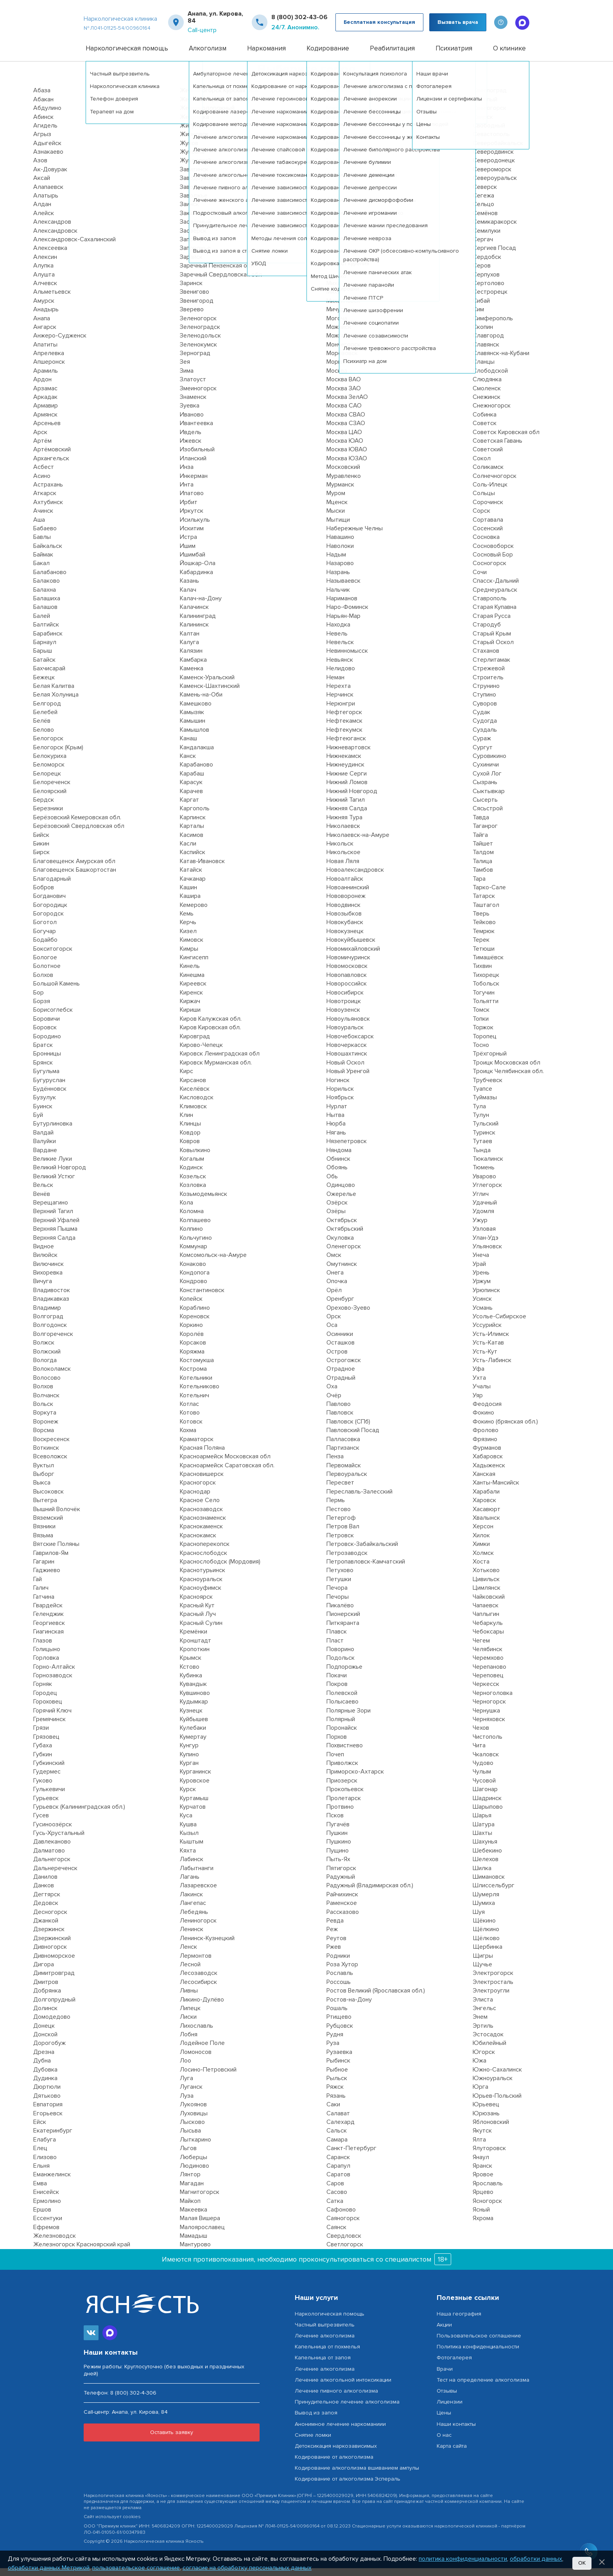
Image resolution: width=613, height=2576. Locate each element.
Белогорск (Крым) (58, 755)
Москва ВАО (343, 387)
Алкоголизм (207, 56)
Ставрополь (490, 606)
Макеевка (193, 2217)
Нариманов (341, 606)
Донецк (44, 2033)
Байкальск (47, 553)
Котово (190, 1420)
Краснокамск (198, 1543)
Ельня (41, 2173)
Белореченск (51, 790)
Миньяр (336, 265)
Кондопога (195, 1280)
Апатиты (45, 352)
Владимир (47, 1315)
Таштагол (486, 912)
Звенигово (194, 299)
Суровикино (489, 764)
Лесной (190, 1972)
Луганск (191, 2094)
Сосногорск (489, 571)
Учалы (482, 1394)
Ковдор (190, 1140)
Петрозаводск (346, 1560)
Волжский (47, 1359)
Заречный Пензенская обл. (217, 273)
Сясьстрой (488, 816)
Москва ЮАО (344, 448)
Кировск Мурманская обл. (216, 1070)
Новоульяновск (348, 1026)
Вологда (45, 1368)
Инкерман (194, 483)
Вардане (45, 1157)
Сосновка (486, 545)
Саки (333, 2112)
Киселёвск (195, 1096)
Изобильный (197, 457)
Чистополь (487, 1744)
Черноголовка (493, 1701)
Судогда (485, 728)
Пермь (335, 1508)
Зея (185, 369)
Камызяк (192, 720)
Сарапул (338, 2173)
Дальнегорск (51, 1867)
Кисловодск (196, 1105)
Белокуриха (49, 764)
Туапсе (482, 1096)
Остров (337, 1359)
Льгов (188, 2156)
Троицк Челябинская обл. (508, 1079)
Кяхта (188, 1858)
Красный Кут (197, 1613)
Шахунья (485, 1849)
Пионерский (343, 1622)
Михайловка (343, 299)
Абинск (43, 124)
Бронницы (47, 1061)
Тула (479, 1114)
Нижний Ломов (346, 790)
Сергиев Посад (494, 256)
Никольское (343, 860)
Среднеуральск (495, 597)
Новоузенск (343, 1017)
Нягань (336, 1140)
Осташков (340, 1350)
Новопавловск (346, 983)
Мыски (335, 518)
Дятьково (47, 2103)
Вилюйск (45, 1263)
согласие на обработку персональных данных (247, 2568)
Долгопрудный (54, 2007)
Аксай (41, 186)
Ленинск (191, 1937)
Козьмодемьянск (203, 1201)
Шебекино (487, 1858)
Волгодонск (50, 1333)
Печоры (337, 1604)
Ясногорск (487, 2208)
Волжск (43, 1350)
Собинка (484, 422)
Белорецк (47, 781)
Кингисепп (194, 965)
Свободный (489, 133)
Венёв (41, 1201)
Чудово (483, 1771)
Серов (482, 273)
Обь (332, 1184)
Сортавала (488, 527)
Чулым (482, 1779)
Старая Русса (492, 624)
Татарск (484, 904)
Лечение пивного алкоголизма (336, 2398)
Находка (338, 632)
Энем (480, 2024)
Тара (479, 886)
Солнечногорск (494, 483)
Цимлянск (486, 1595)
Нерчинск (339, 702)
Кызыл (189, 1841)
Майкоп (190, 2208)
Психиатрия (454, 56)
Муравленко (343, 483)
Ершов (42, 2217)
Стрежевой (489, 676)
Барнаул (44, 650)
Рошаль (337, 2016)
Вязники (44, 1534)
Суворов (485, 711)
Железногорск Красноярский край (81, 2252)
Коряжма (192, 1359)
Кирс (186, 1079)
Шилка (482, 1875)
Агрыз (42, 142)
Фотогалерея (454, 2365)
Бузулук (44, 1105)
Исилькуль (195, 527)
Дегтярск (46, 1902)
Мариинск (339, 98)
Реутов (336, 1946)
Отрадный (340, 1385)
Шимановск (489, 1884)
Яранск (482, 2173)
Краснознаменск (203, 1525)
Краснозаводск (201, 1516)
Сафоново (341, 2217)
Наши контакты (456, 2431)
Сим (478, 317)
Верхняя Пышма (55, 1236)
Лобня (188, 2042)
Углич (481, 1201)
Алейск (43, 221)
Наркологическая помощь (127, 56)
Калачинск (194, 615)
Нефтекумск (344, 737)
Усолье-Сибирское (499, 1324)
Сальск (336, 2138)
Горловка (46, 1665)
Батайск (44, 667)
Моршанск (340, 369)
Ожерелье (341, 1201)
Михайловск (343, 308)
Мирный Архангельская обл (365, 273)
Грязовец (46, 1744)
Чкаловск (486, 1762)
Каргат (189, 807)
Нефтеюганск (346, 746)
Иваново (192, 422)
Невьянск (339, 667)
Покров (337, 1692)
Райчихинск (342, 1902)
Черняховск (489, 1727)
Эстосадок (488, 2042)
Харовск (484, 1508)
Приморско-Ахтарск (355, 1779)
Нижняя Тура (344, 825)
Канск (188, 764)
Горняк (42, 1692)
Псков (335, 1823)
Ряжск (335, 2094)
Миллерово (342, 238)
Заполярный (197, 247)
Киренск (191, 1000)
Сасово (336, 2200)
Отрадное (340, 1376)
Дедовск (45, 1911)
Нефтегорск (344, 720)
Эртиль (483, 2033)
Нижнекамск (343, 764)
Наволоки (340, 553)
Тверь (481, 921)
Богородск (48, 921)
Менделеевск (345, 203)
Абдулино (47, 116)
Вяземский (48, 1525)
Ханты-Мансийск (496, 1490)
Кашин (188, 895)
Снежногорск (492, 413)
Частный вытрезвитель (325, 2332)
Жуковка (192, 159)
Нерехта (338, 694)
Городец (45, 1701)
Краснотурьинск (202, 1578)
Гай (37, 1587)
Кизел (188, 939)
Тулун (481, 1123)
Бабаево (45, 536)
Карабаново (196, 772)
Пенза (335, 1464)
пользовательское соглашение (136, 2568)
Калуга (189, 650)
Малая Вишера (200, 2226)
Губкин (42, 1762)
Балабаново (49, 580)
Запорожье (195, 256)
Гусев (41, 1823)
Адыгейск (47, 150)
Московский (343, 475)
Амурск (43, 308)
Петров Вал (342, 1534)
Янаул (481, 2165)
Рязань (336, 2103)
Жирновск (194, 142)
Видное (43, 1254)
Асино (41, 483)
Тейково (484, 930)
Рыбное (337, 2077)
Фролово (485, 1438)
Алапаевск (48, 194)
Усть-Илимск (491, 1342)
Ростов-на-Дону (349, 2007)
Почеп (335, 1762)
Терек (481, 947)
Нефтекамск (344, 728)
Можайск (338, 335)
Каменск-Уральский (207, 685)
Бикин (41, 851)
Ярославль (488, 2191)
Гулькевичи (49, 1797)
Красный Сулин (201, 1630)
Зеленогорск (198, 326)
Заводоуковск (200, 186)
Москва (336, 378)
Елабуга (44, 2147)
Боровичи (46, 1026)
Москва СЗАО (345, 431)
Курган (189, 1771)
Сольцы (484, 501)
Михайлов (340, 291)
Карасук (191, 790)
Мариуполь (341, 107)
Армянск (45, 422)
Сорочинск (488, 509)
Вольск (43, 1412)
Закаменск (195, 221)
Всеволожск (50, 1464)
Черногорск (489, 1709)
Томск (481, 1017)
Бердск (43, 807)
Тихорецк (486, 983)
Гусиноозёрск (52, 1832)
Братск (43, 1053)
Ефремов (46, 2235)
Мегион (336, 133)
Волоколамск (52, 1376)
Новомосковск (346, 974)
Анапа (41, 326)
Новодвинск (343, 912)
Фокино (483, 1420)
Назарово (340, 571)
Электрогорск (493, 1981)
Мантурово (195, 2252)
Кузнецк (191, 1718)
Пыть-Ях (338, 1867)
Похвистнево (344, 1753)
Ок (582, 2563)
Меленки (338, 177)
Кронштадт (195, 1648)
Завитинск (194, 177)
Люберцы (193, 2165)
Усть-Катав (488, 1350)
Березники (48, 816)
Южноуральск (493, 2086)
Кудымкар (194, 1709)
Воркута (44, 1420)
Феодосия (487, 1412)
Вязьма (43, 1543)
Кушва (188, 1832)
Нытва (335, 1123)
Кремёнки (193, 1639)
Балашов (45, 615)
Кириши (190, 1017)
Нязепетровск (346, 1149)
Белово (43, 737)
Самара (337, 2147)
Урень (481, 1280)
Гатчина (43, 1604)
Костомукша (197, 1368)
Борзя (41, 1009)
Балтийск (46, 632)
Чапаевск (485, 1613)
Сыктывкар (489, 798)
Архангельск (51, 466)
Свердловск (343, 2243)
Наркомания (266, 56)
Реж (332, 1937)
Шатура (484, 1832)
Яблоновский (491, 2130)
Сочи (480, 580)
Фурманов (487, 1455)
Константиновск (202, 1298)
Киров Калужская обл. (211, 1026)
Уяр (478, 1403)
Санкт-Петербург (351, 2156)
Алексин (45, 265)
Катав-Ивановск (202, 868)
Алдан (42, 212)
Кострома (193, 1376)
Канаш (188, 746)
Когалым (192, 1166)
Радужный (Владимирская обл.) (369, 1893)
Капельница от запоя (323, 2365)
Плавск (336, 1639)
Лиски (188, 2024)
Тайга (480, 842)
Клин (186, 1123)
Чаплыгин (486, 1622)
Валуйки (44, 1149)
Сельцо (483, 212)
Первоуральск (346, 1482)
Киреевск (193, 991)
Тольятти (485, 1009)
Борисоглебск (53, 1017)
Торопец (484, 1044)
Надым (336, 562)
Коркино (191, 1333)
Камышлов (194, 737)
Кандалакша (197, 755)
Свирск (483, 124)
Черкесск (486, 1692)
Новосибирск (345, 1000)
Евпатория (48, 2112)
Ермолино (47, 2208)
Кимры (189, 956)
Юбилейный (489, 2051)
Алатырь (45, 203)
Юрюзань (486, 2121)
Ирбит (188, 509)
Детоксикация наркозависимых (336, 2453)
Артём (42, 448)
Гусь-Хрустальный (58, 1841)
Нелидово (340, 676)
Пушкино (338, 1849)
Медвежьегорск (349, 142)
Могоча (336, 326)
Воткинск (46, 1455)
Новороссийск (346, 991)
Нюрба (336, 1131)
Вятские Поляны (56, 1552)
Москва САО (344, 413)
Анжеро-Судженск (59, 343)
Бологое (45, 965)
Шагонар (485, 1797)
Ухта (479, 1385)
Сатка (334, 2208)
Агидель (45, 133)
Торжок (483, 1035)
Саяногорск (343, 2226)
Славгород (488, 343)
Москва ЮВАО (346, 457)
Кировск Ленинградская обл (220, 1061)
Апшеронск (49, 369)
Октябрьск (341, 1227)
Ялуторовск (489, 2156)
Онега (335, 1280)
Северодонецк (494, 168)
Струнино (486, 694)
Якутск (482, 2138)
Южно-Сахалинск (497, 2077)
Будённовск (49, 1096)
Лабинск (191, 1867)
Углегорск (487, 1193)
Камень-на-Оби (201, 702)
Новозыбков (344, 921)
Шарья (482, 1823)
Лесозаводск (198, 1981)
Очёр (333, 1403)
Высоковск (48, 1499)
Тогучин (484, 1000)
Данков (43, 1893)
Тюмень (484, 1175)
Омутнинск (341, 1271)
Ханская (484, 1482)
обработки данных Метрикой (49, 2568)
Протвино (340, 1814)
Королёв (192, 1342)
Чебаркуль (488, 1630)
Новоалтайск (344, 886)
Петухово (339, 1578)
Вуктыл (43, 1473)
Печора (337, 1595)
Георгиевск (49, 1630)
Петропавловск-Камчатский (365, 1569)
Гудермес (47, 1779)
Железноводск (54, 2243)
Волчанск (46, 1403)
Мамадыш (193, 2243)
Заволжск (193, 194)
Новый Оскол (345, 1070)
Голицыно (46, 1657)
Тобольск (486, 991)
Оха (331, 1394)
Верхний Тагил (53, 1219)
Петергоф (341, 1525)
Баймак (43, 562)
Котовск (191, 1429)
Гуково (42, 1788)
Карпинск (193, 825)
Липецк (190, 2016)
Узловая (484, 1236)
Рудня (334, 2042)
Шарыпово (488, 1814)
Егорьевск (48, 2121)
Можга (335, 343)
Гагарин (43, 1569)
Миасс (335, 221)
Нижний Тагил (345, 807)
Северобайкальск (498, 150)
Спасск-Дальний (496, 588)
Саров (335, 2191)
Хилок (481, 1543)
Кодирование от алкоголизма (334, 2464)
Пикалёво (340, 1613)
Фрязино (485, 1446)
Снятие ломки (313, 2442)
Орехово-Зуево (348, 1315)
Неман (335, 685)
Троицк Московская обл (506, 1070)
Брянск (43, 1070)
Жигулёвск (195, 133)
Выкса (41, 1490)
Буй (38, 1123)
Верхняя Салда (54, 1245)
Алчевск (45, 291)
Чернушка (486, 1718)
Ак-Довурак (50, 177)
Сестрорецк (490, 299)
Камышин (192, 728)
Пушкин (337, 1841)
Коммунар (193, 1254)
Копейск (191, 1306)
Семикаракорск (495, 229)
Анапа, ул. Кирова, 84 (215, 21)
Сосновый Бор (493, 562)
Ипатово (192, 501)
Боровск (45, 1035)
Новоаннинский (347, 895)
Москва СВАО (345, 422)
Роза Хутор (342, 1972)
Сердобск (487, 265)
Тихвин (482, 974)
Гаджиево (46, 1578)
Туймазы (485, 1105)
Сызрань (485, 790)
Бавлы (42, 545)
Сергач (483, 247)
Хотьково (486, 1578)
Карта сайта (452, 2453)
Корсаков (193, 1350)
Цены (444, 2420)
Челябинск (487, 1657)
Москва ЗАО (343, 396)
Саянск (336, 2235)
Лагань (189, 1884)
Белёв (41, 728)
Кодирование (327, 56)
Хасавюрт (486, 1516)
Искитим (192, 536)
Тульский (485, 1131)
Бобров (43, 895)
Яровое (483, 2182)
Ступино (484, 702)
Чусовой (484, 1788)
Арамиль (45, 378)
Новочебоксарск (350, 1044)
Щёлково (486, 1946)
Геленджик (48, 1622)
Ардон (42, 387)
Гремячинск (49, 1727)
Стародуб (487, 632)
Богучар (44, 939)
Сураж (482, 746)
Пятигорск (341, 1875)
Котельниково (199, 1394)
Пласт (335, 1648)
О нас (444, 2442)
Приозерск (341, 1788)
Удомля (483, 1219)
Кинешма (192, 983)
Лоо (185, 2068)
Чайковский (489, 1604)
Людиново (194, 2173)
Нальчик (338, 597)
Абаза (41, 98)
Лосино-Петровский (208, 2077)
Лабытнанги (196, 1875)
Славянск (486, 352)
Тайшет (483, 851)
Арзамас (45, 396)
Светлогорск (344, 2252)
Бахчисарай (49, 676)
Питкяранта (342, 1630)
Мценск (337, 509)
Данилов (45, 1884)
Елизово (45, 2165)
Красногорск (198, 1490)
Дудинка (45, 2086)
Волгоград (48, 1324)
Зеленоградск (200, 335)
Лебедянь (194, 1919)
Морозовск (342, 361)
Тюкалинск (488, 1166)
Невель (337, 641)
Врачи (445, 2376)
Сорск (481, 518)
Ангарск (44, 335)
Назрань (338, 580)
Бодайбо (45, 947)
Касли (188, 851)
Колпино (191, 1236)
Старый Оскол (493, 650)
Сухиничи (486, 772)
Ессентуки (47, 2226)
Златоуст (193, 387)
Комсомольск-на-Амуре (213, 1263)
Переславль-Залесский (359, 1499)
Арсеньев (47, 431)
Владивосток (51, 1298)
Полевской (341, 1701)
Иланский (193, 466)
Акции (444, 2332)
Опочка (336, 1289)
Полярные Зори (348, 1718)
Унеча (481, 1263)
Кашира (190, 904)
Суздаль (485, 737)
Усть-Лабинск (492, 1368)
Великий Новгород (59, 1175)
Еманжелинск (52, 2182)
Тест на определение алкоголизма (483, 2387)
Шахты (482, 1841)
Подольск (340, 1665)
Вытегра (45, 1508)
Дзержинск (49, 1937)
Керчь (188, 930)
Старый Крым (492, 641)
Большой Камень (56, 991)
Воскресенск (51, 1446)
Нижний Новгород (351, 798)
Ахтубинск (48, 509)
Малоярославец (202, 2235)
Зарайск (191, 265)
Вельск (43, 1193)
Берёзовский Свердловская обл (78, 834)
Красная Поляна (202, 1455)
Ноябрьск (340, 1105)
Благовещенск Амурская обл (74, 868)
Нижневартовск (348, 755)
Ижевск (190, 448)
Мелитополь (343, 194)
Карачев (191, 798)
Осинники (339, 1342)
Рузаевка (339, 2060)
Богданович (49, 904)
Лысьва (190, 2138)
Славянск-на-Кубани (501, 361)
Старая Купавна (494, 615)
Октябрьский (344, 1236)
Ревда (335, 1928)
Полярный (340, 1727)
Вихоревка (48, 1280)
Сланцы (484, 369)
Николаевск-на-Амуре (357, 842)
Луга (186, 2086)
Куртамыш (194, 1805)
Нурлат (336, 1114)
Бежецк (44, 685)
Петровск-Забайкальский (362, 1552)
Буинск (42, 1114)
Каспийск (192, 860)
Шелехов (485, 1867)
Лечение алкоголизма (325, 2343)
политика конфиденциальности (463, 2559)
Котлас (189, 1412)
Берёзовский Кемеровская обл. (77, 825)
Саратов (338, 2182)
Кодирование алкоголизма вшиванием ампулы (357, 2475)
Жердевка (194, 124)
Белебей (45, 720)
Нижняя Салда (346, 816)
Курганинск (195, 1779)
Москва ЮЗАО (346, 466)
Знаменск (193, 405)
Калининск (194, 632)
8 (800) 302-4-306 (133, 2400)
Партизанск (342, 1455)
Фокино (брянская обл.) (505, 1429)
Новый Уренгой (347, 1079)
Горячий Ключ (52, 1718)
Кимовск (191, 947)
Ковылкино (195, 1157)
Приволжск (342, 1771)
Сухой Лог (487, 781)
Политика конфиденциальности (478, 2354)
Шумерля (486, 1902)
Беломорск (49, 772)
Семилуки (486, 238)
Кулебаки (193, 1735)
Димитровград (54, 1981)
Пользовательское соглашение (479, 2343)
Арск (40, 439)
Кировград (195, 1044)
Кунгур (189, 1753)
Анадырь (46, 317)
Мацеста (338, 124)
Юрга (480, 2094)
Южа (479, 2068)
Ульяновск (487, 1254)
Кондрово (193, 1289)
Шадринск (487, 1805)
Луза (187, 2103)
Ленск (188, 1954)
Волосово (47, 1385)
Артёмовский (52, 457)
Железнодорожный (207, 116)
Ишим (187, 553)
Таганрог (485, 834)
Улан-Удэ (485, 1245)
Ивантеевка (196, 431)
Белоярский (49, 798)
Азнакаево (48, 159)
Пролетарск (343, 1805)
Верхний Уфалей (56, 1227)
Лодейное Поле (202, 2051)
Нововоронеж (346, 904)
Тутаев (482, 1149)
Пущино (337, 1858)
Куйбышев (194, 1727)
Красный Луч (198, 1622)
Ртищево (338, 2024)
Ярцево (483, 2200)
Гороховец (47, 1709)
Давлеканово (52, 1849)
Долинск (45, 2016)
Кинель (190, 974)
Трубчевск (487, 1087)
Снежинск (486, 405)
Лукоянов (193, 2112)
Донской (45, 2042)
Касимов (191, 842)
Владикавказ (51, 1306)
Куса (186, 1823)
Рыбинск (338, 2068)
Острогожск (343, 1368)
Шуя (479, 1919)
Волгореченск (53, 1342)
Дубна (42, 2068)
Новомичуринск (348, 965)
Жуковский (195, 168)
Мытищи (338, 527)
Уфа (478, 1376)
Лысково (192, 2130)
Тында (482, 1157)
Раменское (341, 1911)
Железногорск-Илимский (215, 107)
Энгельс (484, 2016)
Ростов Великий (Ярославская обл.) (375, 1998)
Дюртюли (47, 2094)
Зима (187, 378)
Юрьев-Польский (497, 2103)
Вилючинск (48, 1271)
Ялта (479, 2147)
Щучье (482, 1972)
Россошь (338, 1989)
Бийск (41, 842)
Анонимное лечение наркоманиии (340, 2431)
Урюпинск (486, 1298)
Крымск (190, 1665)
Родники (338, 1963)
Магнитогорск (199, 2200)
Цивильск (486, 1587)
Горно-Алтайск (54, 1674)
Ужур (480, 1227)
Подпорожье (344, 1674)
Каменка (191, 676)
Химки (481, 1552)
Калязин (191, 658)
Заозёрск (193, 238)
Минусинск (341, 256)
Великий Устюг (54, 1184)
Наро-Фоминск (347, 615)
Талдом (483, 860)
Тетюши (484, 956)
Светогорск (489, 116)
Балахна (44, 597)
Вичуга (42, 1289)
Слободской (490, 378)
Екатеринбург (52, 2138)
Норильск (340, 1096)
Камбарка (193, 667)
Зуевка (189, 413)
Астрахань (48, 492)
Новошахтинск (346, 1061)
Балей (41, 624)
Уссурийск (487, 1333)
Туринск (484, 1140)
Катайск (191, 877)
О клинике (509, 56)
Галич (40, 1595)
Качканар (193, 886)
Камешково (196, 711)
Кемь (187, 921)
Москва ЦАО (344, 439)
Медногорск (343, 150)
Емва (40, 2191)
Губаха (42, 1753)
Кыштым (191, 1849)
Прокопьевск (345, 1797)
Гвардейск (48, 1613)
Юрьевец (486, 2112)
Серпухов (486, 282)
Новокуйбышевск (350, 947)
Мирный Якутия (347, 282)
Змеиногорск (198, 396)
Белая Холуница (56, 702)
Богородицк (50, 912)
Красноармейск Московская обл (225, 1464)
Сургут (483, 755)
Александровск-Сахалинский (74, 247)
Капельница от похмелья (327, 2354)
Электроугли (491, 1998)
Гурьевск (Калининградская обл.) (79, 1814)
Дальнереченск (55, 1875)
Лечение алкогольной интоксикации (343, 2387)
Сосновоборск (493, 553)
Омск (333, 1263)
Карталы (192, 834)
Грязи (41, 1735)
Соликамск (488, 475)
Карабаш (192, 781)
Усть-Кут (485, 1359)
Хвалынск (486, 1525)
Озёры (336, 1219)
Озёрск (337, 1210)
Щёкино (484, 1928)
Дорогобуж (49, 2051)
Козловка (193, 1193)
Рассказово (342, 1919)
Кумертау (193, 1744)
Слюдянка (487, 387)
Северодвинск (493, 159)
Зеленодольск (200, 343)
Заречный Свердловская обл (221, 282)
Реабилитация (392, 56)
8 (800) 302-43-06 (299, 21)
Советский (488, 457)
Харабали (486, 1499)
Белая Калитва (53, 694)
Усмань (483, 1315)
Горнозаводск (52, 1683)
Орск (333, 1324)
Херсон (483, 1534)
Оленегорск (343, 1254)
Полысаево (342, 1709)
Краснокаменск (201, 1534)
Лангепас (193, 1911)
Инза (187, 475)
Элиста (483, 2007)
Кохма (188, 1438)
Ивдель (190, 439)
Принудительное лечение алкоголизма (347, 2409)
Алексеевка (50, 256)
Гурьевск (46, 1805)
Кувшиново (195, 1701)
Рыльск (336, 2086)
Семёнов (485, 221)
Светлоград (490, 98)
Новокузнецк (345, 939)
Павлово (338, 1412)
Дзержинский (52, 1946)
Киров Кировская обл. (210, 1035)
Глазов (42, 1648)
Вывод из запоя (316, 2420)
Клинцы (190, 1131)
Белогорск (48, 746)
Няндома (338, 1157)
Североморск (492, 177)
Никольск (339, 851)
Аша (39, 527)
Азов (40, 168)
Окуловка (340, 1245)
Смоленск (487, 396)
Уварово (484, 1184)
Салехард (340, 2130)
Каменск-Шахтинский (210, 694)
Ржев (333, 1954)
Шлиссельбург (493, 1893)
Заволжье (194, 203)
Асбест (43, 475)
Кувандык (193, 1692)
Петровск (340, 1543)
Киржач (190, 1009)
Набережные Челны (354, 536)
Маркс (335, 116)
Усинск (482, 1306)
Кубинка (191, 1683)
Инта (187, 492)
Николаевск (343, 834)
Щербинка (487, 1954)
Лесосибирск (198, 1989)
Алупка (43, 273)
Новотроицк (343, 1009)
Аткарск (44, 501)
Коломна (192, 1219)
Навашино (340, 545)
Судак (481, 720)
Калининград (198, 624)
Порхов (336, 1744)
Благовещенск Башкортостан (74, 877)
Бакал (41, 571)
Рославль (339, 1981)
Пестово (338, 1516)
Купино (189, 1762)
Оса (331, 1333)
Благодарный (52, 886)
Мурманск (340, 492)
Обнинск (338, 1166)
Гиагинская (48, 1639)
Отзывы (447, 2398)
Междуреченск (347, 168)
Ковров (190, 1149)
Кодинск (191, 1175)
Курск (188, 1797)
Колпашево (195, 1227)
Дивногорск (50, 1954)
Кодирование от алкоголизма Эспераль (347, 2486)
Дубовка (45, 2077)
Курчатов (193, 1814)
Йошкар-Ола (197, 571)
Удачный (485, 1210)
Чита (479, 1753)
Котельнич (194, 1403)
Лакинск (191, 1902)
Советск (484, 431)
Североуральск (495, 186)
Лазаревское (198, 1893)
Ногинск (338, 1087)
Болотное (47, 974)
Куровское (195, 1788)
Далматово (49, 1858)
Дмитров (45, 1989)
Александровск (55, 238)
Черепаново (489, 1674)
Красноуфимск (200, 1595)
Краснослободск (203, 1560)
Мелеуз (337, 186)
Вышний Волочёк (56, 1516)
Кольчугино (196, 1245)
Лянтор (190, 2182)
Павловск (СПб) (348, 1429)
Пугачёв (338, 1832)
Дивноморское (54, 1963)
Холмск (483, 1560)
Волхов (43, 1394)
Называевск (343, 588)
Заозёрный (195, 229)
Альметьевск (52, 299)
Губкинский (49, 1771)
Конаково (193, 1271)
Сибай (481, 308)
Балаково (46, 588)
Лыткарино (195, 2147)
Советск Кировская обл (506, 439)
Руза (332, 2051)
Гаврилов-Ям (50, 1560)
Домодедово (51, 2024)
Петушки (338, 1587)
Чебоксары (488, 1639)
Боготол (45, 930)
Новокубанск (344, 930)
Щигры (483, 1963)
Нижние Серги (346, 781)
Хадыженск (489, 1473)
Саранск (338, 2165)
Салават (338, 2121)
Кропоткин (195, 1657)
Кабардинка (196, 580)
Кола (186, 1210)
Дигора (43, 1972)
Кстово (189, 1674)
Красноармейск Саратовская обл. (227, 1473)
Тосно (481, 1053)
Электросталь (493, 1989)
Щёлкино (486, 1937)
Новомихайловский (353, 956)
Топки (481, 1026)
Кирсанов (193, 1087)
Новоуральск (345, 1035)
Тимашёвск (488, 965)
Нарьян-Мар (343, 624)
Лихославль (196, 2033)
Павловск (339, 1420)
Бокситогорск (52, 956)
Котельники (196, 1385)
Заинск (189, 212)
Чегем (481, 1648)
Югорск (484, 2060)
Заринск (191, 291)
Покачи (336, 1683)
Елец (40, 2156)
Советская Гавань (497, 448)
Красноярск (196, 1604)
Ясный (481, 2217)
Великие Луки (52, 1166)
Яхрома (483, 2226)
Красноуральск (201, 1587)
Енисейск (46, 2200)
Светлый (485, 107)
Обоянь (337, 1175)
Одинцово (340, 1193)
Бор (38, 1000)
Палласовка (343, 1446)
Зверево (192, 317)
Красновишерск (202, 1482)
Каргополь (195, 816)
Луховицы (194, 2121)
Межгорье (340, 159)
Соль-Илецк (490, 492)
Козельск (193, 1184)
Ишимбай (192, 562)
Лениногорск (198, 1928)
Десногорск (50, 1919)
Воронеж (45, 1429)
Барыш (42, 658)
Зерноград (195, 361)
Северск (485, 194)
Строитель (488, 685)
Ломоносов (196, 2060)
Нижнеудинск (345, 772)
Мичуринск (341, 317)
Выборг (43, 1482)
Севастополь (491, 142)
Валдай (43, 1140)
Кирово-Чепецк (201, 1053)
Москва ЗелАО (347, 405)
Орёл (334, 1298)
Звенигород (196, 308)
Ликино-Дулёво (202, 2007)
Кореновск (195, 1324)
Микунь (336, 229)
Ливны (189, 1998)
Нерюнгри (340, 711)
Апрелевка (48, 361)
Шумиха (484, 1911)
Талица (482, 868)
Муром (335, 501)
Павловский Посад (352, 1438)
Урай (479, 1271)
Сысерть (485, 807)
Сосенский (488, 536)
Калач (188, 597)
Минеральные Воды (354, 247)
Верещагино (50, 1210)
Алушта (44, 282)
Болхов (43, 983)
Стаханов (486, 658)
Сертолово (488, 291)
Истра (188, 545)
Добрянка (47, 1998)
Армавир (45, 413)
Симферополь (493, 326)
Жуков (189, 150)
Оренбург (340, 1306)
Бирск (41, 860)
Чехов (481, 1735)
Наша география (459, 2321)
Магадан (192, 2191)
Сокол (482, 466)
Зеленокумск (198, 352)
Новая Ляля (342, 868)
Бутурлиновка (52, 1131)
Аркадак (45, 405)
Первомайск (343, 1473)
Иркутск (191, 518)
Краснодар (195, 1499)
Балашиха (46, 606)
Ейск (39, 2130)
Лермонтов (196, 1963)
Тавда (481, 825)
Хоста (481, 1569)
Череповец (488, 1683)
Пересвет (340, 1490)
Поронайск (341, 1735)
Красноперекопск (204, 1552)
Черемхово (488, 1665)
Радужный (340, 1884)
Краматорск (196, 1446)
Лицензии (449, 2409)
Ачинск (43, 518)
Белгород (47, 711)
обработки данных (536, 2559)
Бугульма (46, 1079)
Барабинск (48, 641)
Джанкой (45, 1928)
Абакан (43, 107)
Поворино (340, 1657)
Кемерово (194, 912)
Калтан (189, 641)
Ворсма (43, 1438)
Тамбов (483, 877)
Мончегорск (343, 352)
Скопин (483, 335)
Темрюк (484, 939)
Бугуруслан (49, 1087)
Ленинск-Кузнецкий (207, 1946)
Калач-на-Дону (201, 606)
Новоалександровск (355, 877)
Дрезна (43, 2060)
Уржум (482, 1289)
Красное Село (200, 1508)
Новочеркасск (346, 1053)
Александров (52, 229)
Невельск (340, 650)
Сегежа (483, 203)
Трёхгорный (490, 1061)
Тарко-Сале (489, 895)
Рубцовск (339, 2033)
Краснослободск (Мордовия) (220, 1569)
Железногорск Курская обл (219, 98)
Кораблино (195, 1315)
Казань (189, 588)
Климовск (193, 1114)
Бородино (47, 1044)
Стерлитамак (491, 667)
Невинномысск (347, 658)
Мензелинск (343, 212)
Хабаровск (488, 1464)
